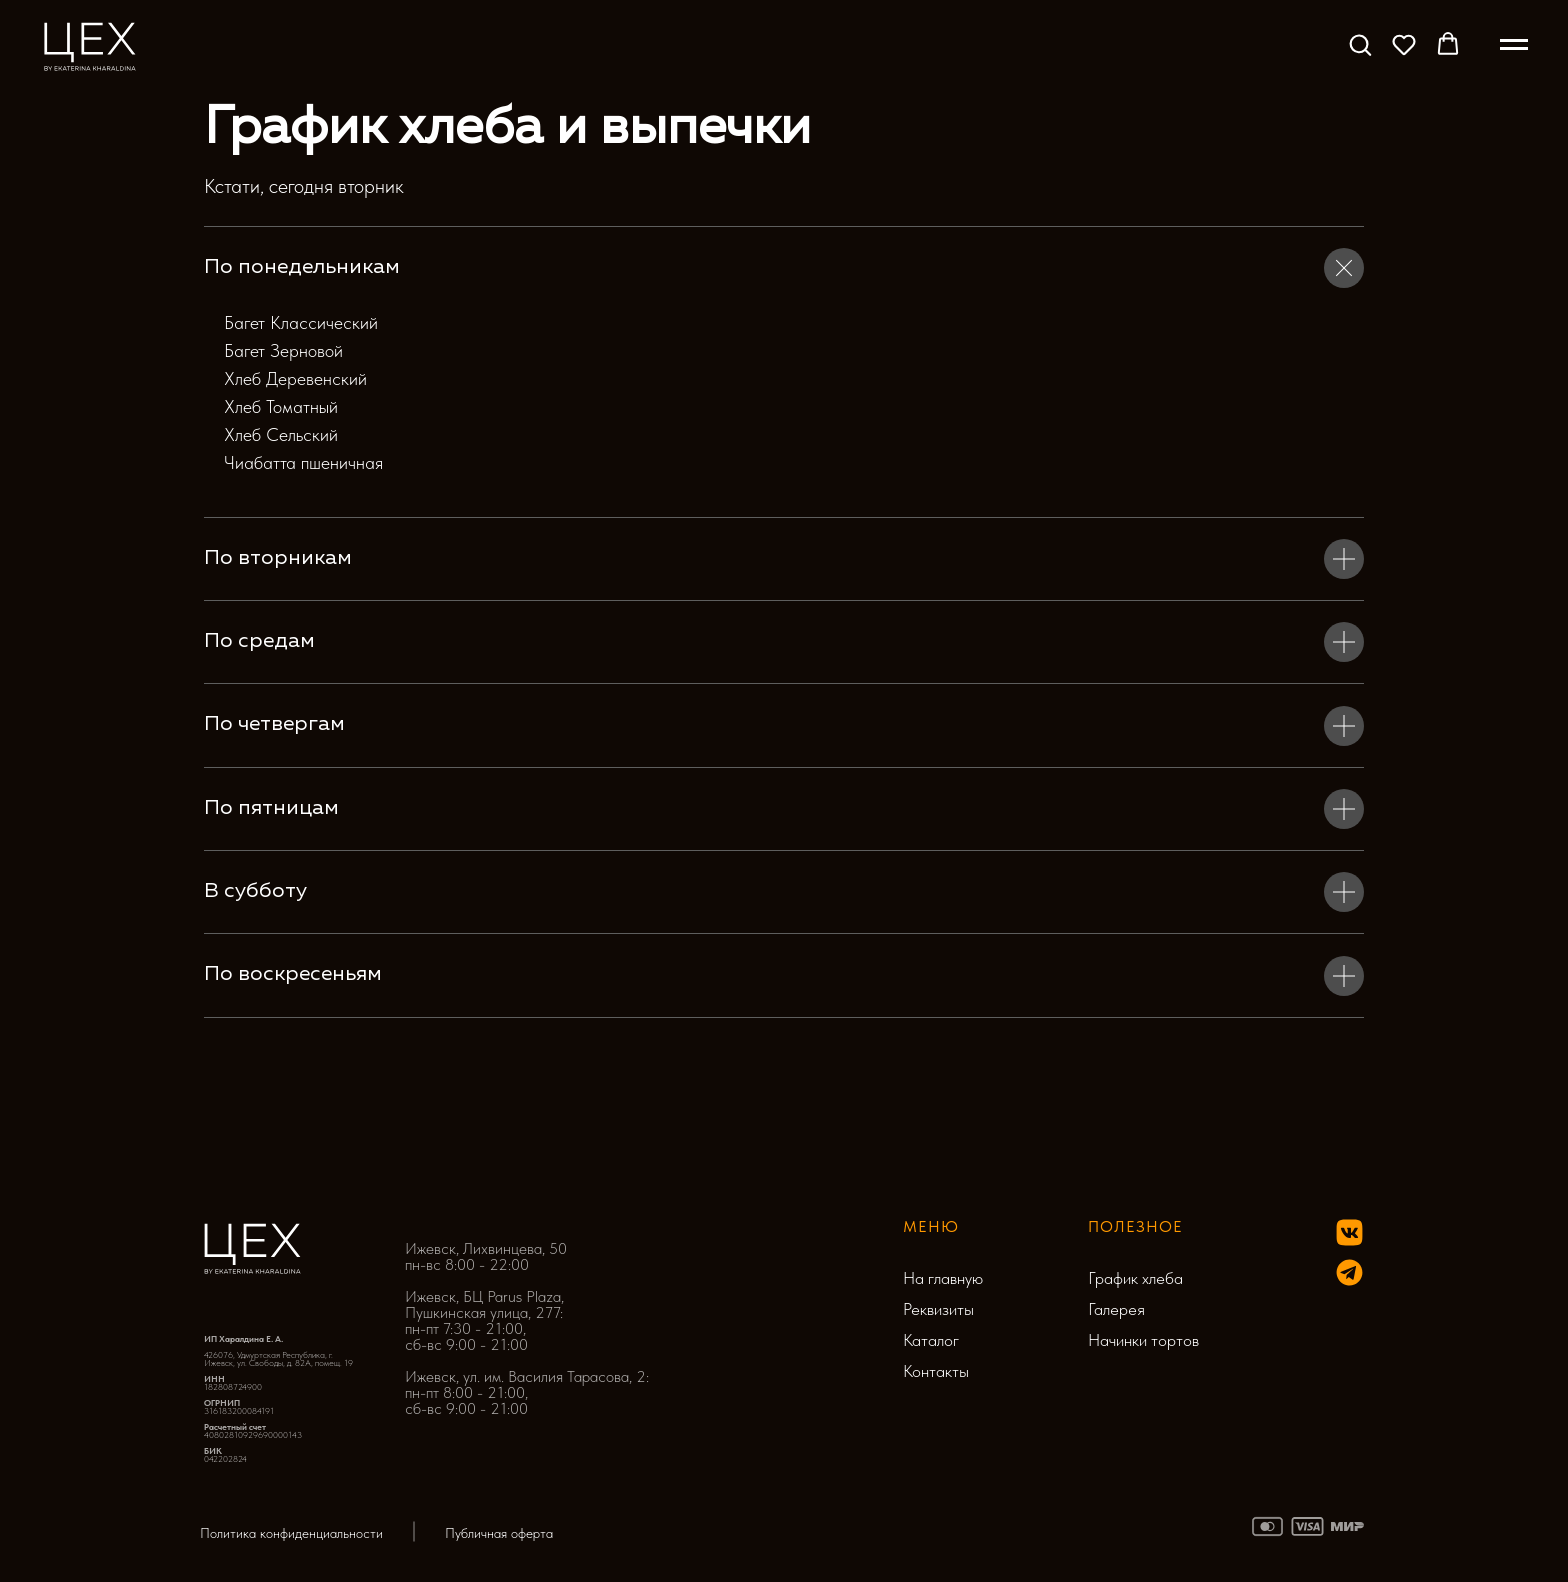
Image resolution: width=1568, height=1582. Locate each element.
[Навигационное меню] (1514, 45)
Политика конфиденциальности (291, 1533)
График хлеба (1135, 1278)
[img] (1349, 1272)
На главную (943, 1278)
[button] (1360, 44)
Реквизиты (938, 1309)
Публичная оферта (499, 1533)
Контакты (936, 1371)
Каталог (931, 1340)
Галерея (1116, 1309)
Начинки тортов (1143, 1340)
